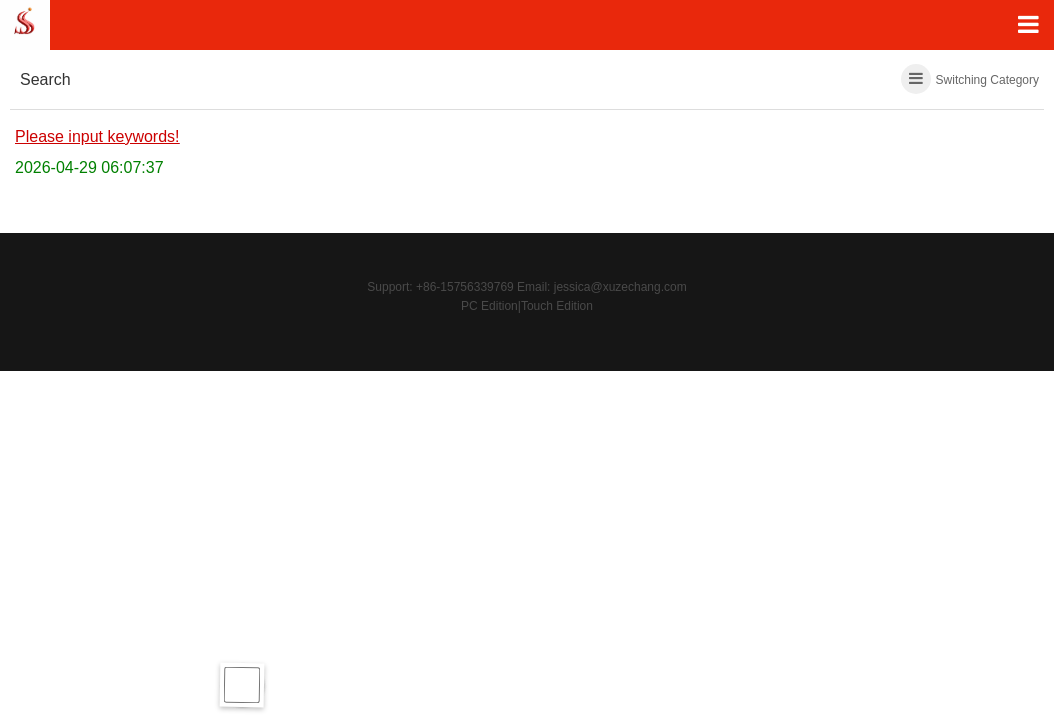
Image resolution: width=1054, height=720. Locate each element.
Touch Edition (557, 306)
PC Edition (489, 306)
